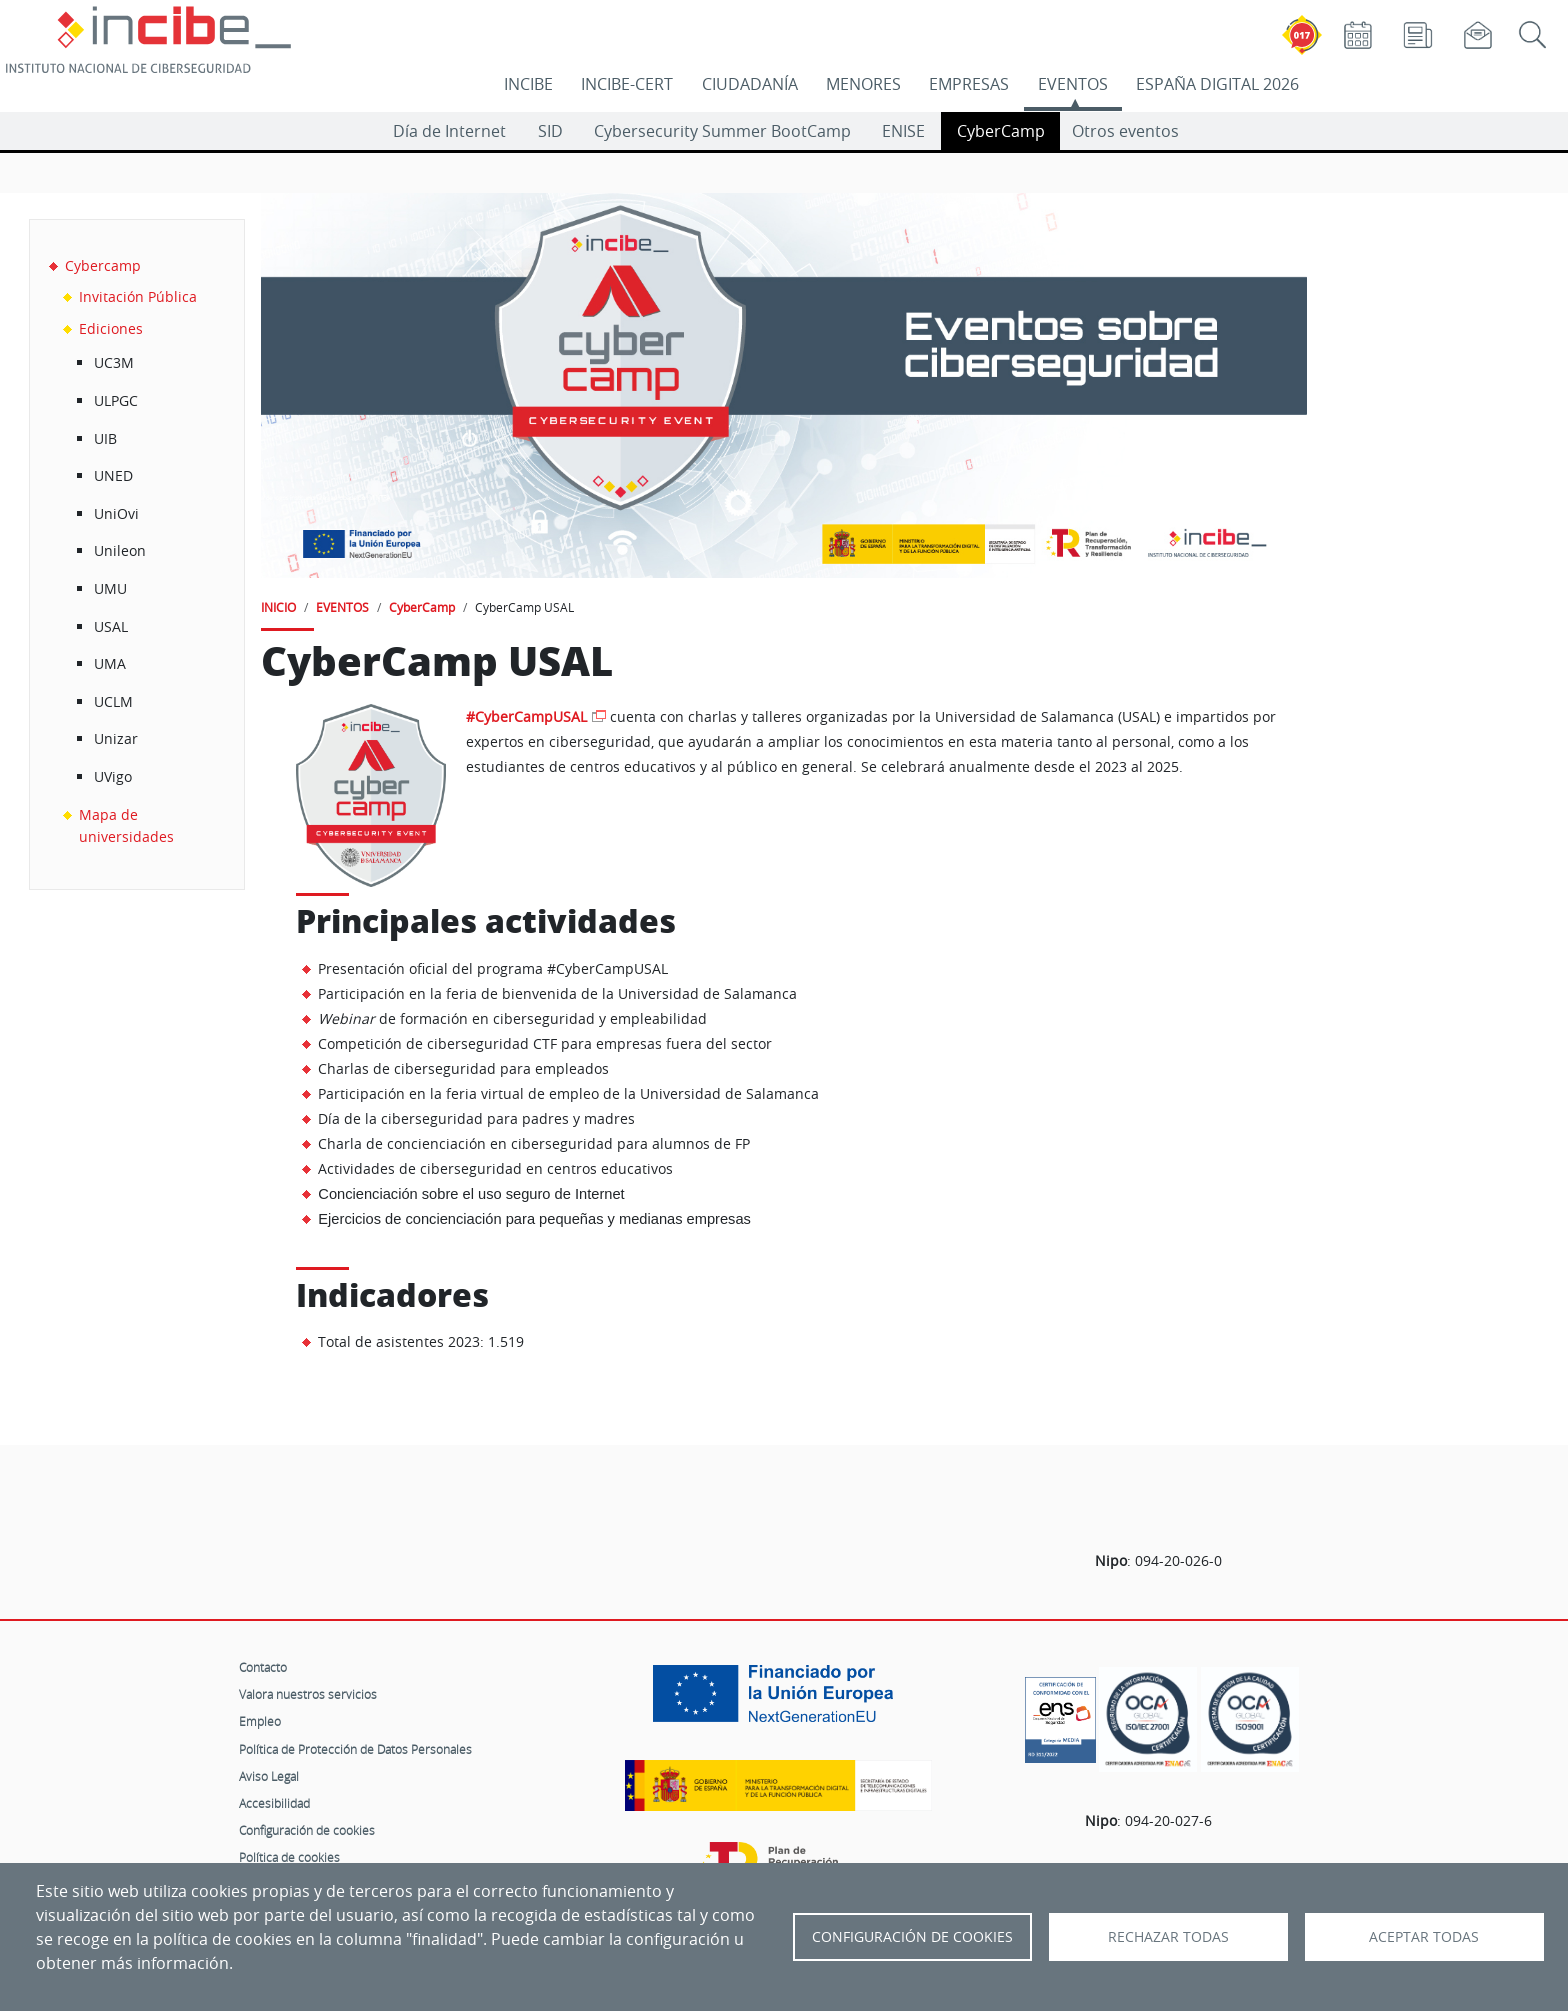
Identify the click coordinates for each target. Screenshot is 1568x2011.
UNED (113, 475)
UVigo (113, 776)
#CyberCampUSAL (526, 716)
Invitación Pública (138, 296)
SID (550, 131)
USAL (111, 626)
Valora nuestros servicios (308, 1694)
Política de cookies (289, 1857)
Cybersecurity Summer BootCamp (722, 131)
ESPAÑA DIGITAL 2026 (1217, 84)
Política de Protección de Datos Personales (355, 1749)
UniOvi (116, 513)
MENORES (863, 84)
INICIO (278, 607)
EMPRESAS (969, 84)
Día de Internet (449, 131)
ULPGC (116, 400)
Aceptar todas (1424, 1937)
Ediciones (111, 328)
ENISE (903, 131)
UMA (110, 663)
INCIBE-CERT (627, 84)
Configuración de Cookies (912, 1937)
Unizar (116, 738)
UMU (110, 588)
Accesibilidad (274, 1803)
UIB (105, 438)
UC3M (114, 362)
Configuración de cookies (307, 1830)
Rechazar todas (1168, 1937)
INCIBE (528, 84)
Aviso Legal (269, 1776)
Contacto (263, 1667)
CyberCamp (1001, 131)
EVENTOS (1073, 84)
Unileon (120, 550)
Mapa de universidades (126, 825)
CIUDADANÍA (750, 84)
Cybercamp (103, 265)
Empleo (260, 1721)
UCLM (113, 701)
